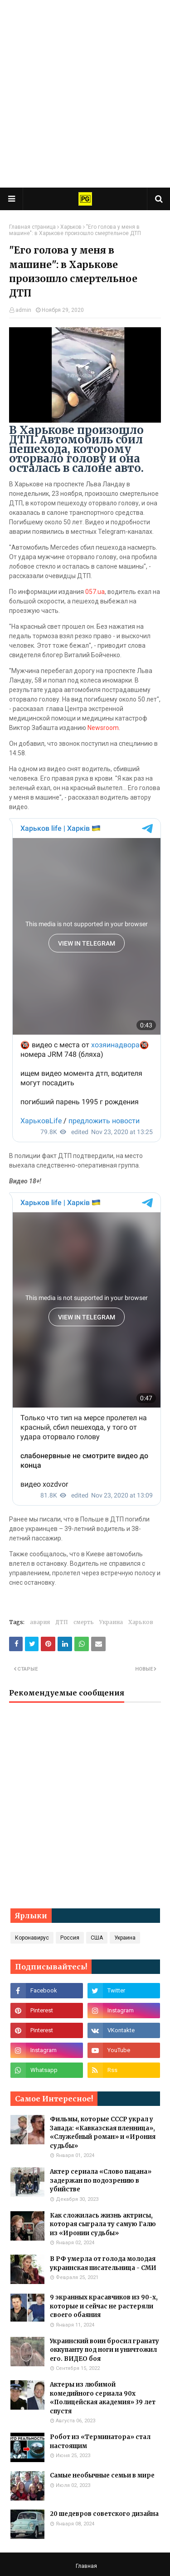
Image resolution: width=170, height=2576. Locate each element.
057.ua (95, 591)
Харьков (71, 227)
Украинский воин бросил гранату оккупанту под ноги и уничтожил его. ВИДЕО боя (104, 2350)
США (97, 1938)
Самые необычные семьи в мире (102, 2475)
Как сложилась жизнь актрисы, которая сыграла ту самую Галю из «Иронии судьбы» (103, 2224)
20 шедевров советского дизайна (104, 2514)
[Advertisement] (85, 94)
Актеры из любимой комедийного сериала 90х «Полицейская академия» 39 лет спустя (102, 2398)
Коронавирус (32, 1938)
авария (40, 1622)
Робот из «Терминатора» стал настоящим (100, 2441)
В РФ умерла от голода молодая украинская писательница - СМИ (103, 2263)
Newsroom (103, 727)
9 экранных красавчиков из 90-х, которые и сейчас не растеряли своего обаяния (104, 2306)
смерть (83, 1622)
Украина (111, 1622)
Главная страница (32, 227)
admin (23, 310)
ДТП (61, 1622)
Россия (69, 1938)
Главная (86, 2566)
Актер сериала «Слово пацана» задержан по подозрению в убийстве (100, 2180)
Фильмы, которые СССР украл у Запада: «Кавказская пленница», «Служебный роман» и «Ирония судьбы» (102, 2132)
